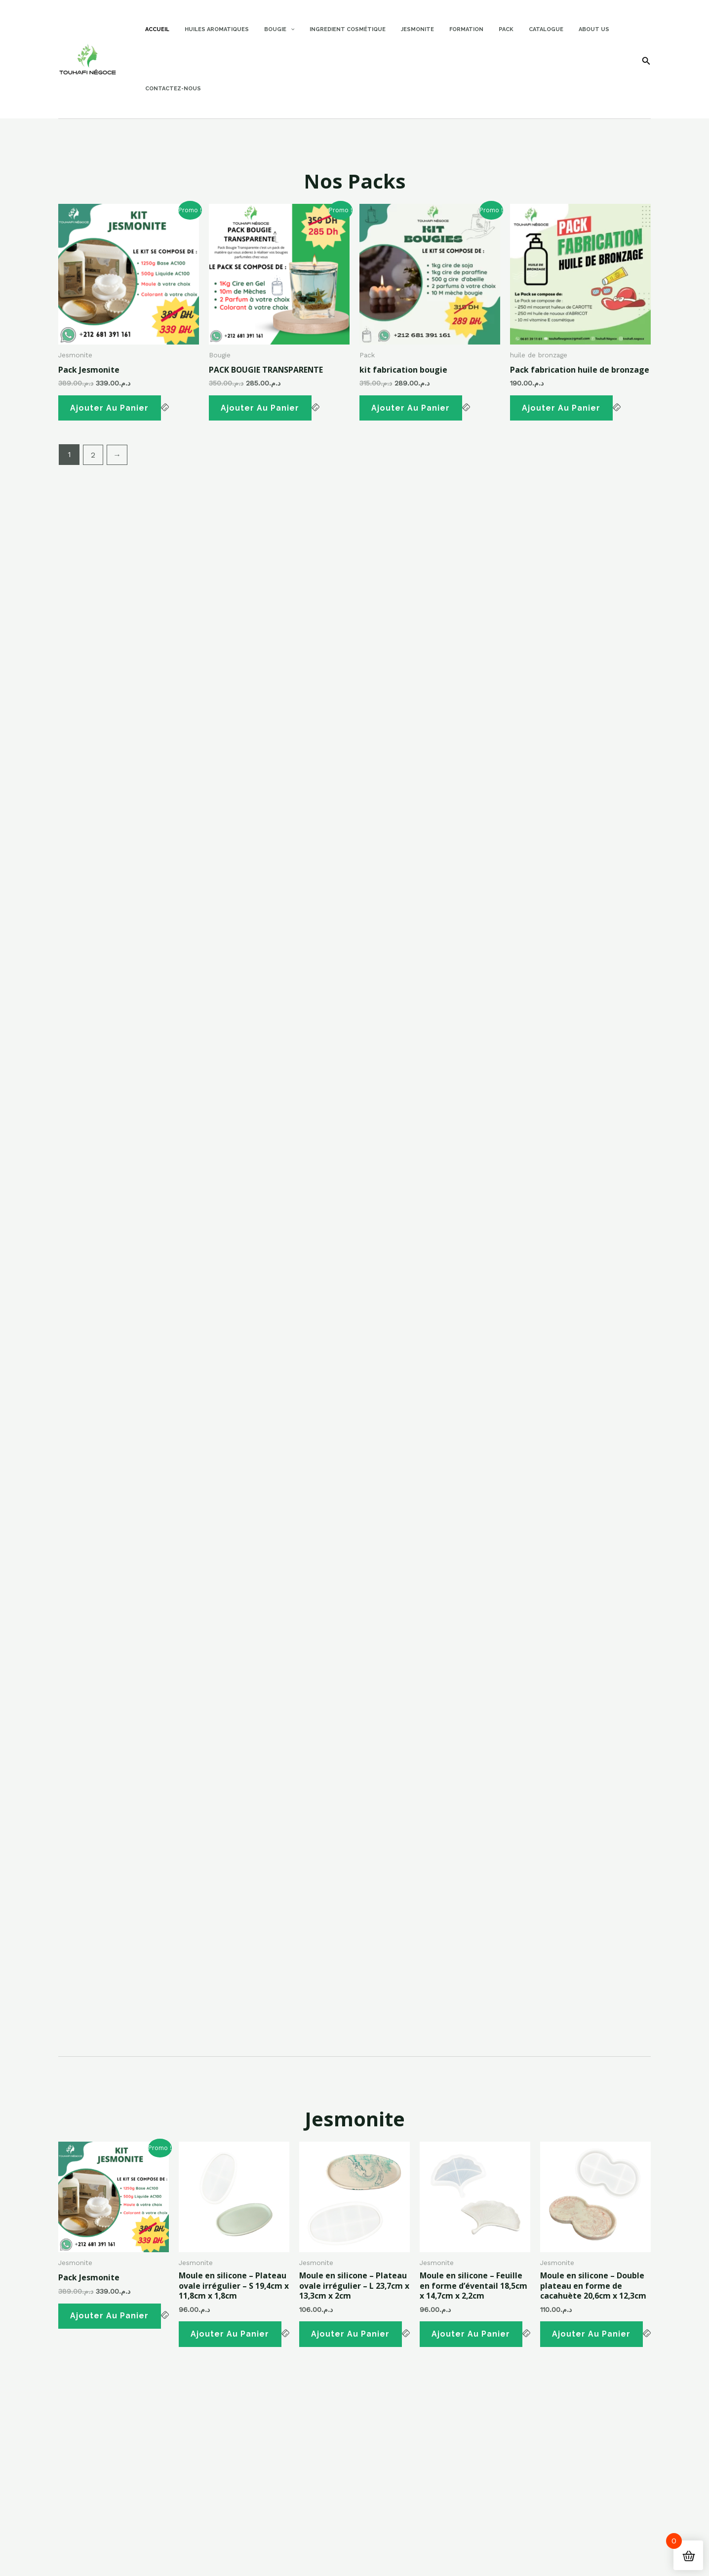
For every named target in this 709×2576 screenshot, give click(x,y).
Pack (477, 29)
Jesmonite (397, 29)
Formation (442, 29)
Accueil (155, 29)
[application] (279, 29)
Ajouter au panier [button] (111, 409)
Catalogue (513, 29)
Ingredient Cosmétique (332, 29)
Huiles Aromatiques (210, 29)
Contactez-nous (170, 88)
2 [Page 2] (93, 456)
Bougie (268, 29)
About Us (556, 29)
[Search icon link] (646, 62)
